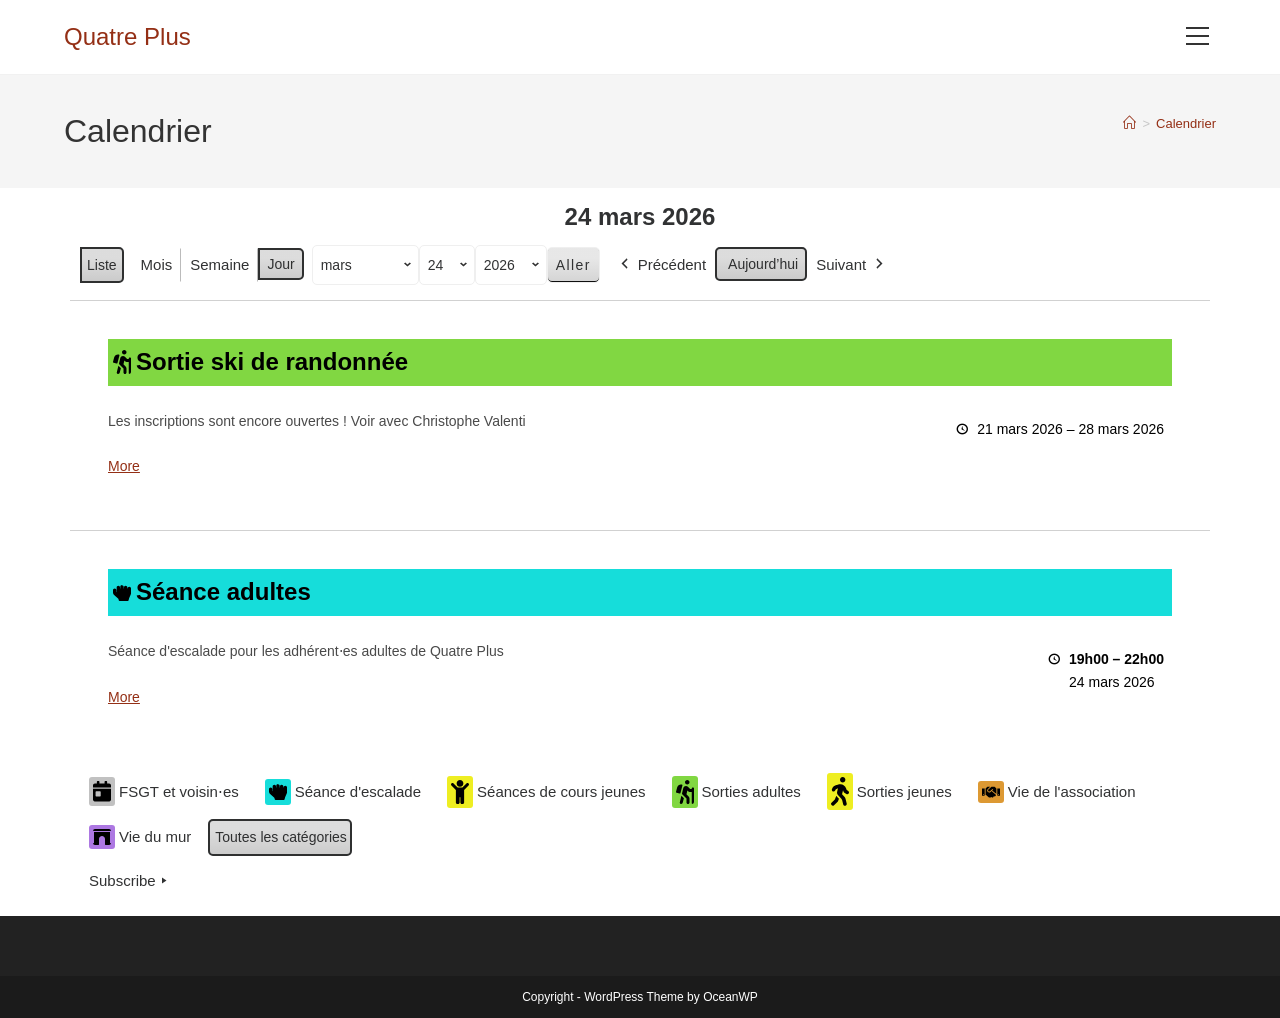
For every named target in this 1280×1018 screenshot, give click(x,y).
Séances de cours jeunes (546, 792)
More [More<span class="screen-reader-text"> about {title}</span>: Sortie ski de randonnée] (124, 466)
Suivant (851, 265)
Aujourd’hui (763, 264)
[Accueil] (1129, 123)
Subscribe (130, 881)
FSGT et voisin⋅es (164, 791)
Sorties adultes (736, 792)
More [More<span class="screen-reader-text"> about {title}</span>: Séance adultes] (124, 696)
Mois (157, 264)
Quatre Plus (127, 36)
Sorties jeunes (889, 791)
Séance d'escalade (343, 792)
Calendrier (1186, 123)
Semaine (219, 264)
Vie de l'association (1057, 791)
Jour (280, 264)
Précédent (661, 265)
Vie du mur (140, 837)
